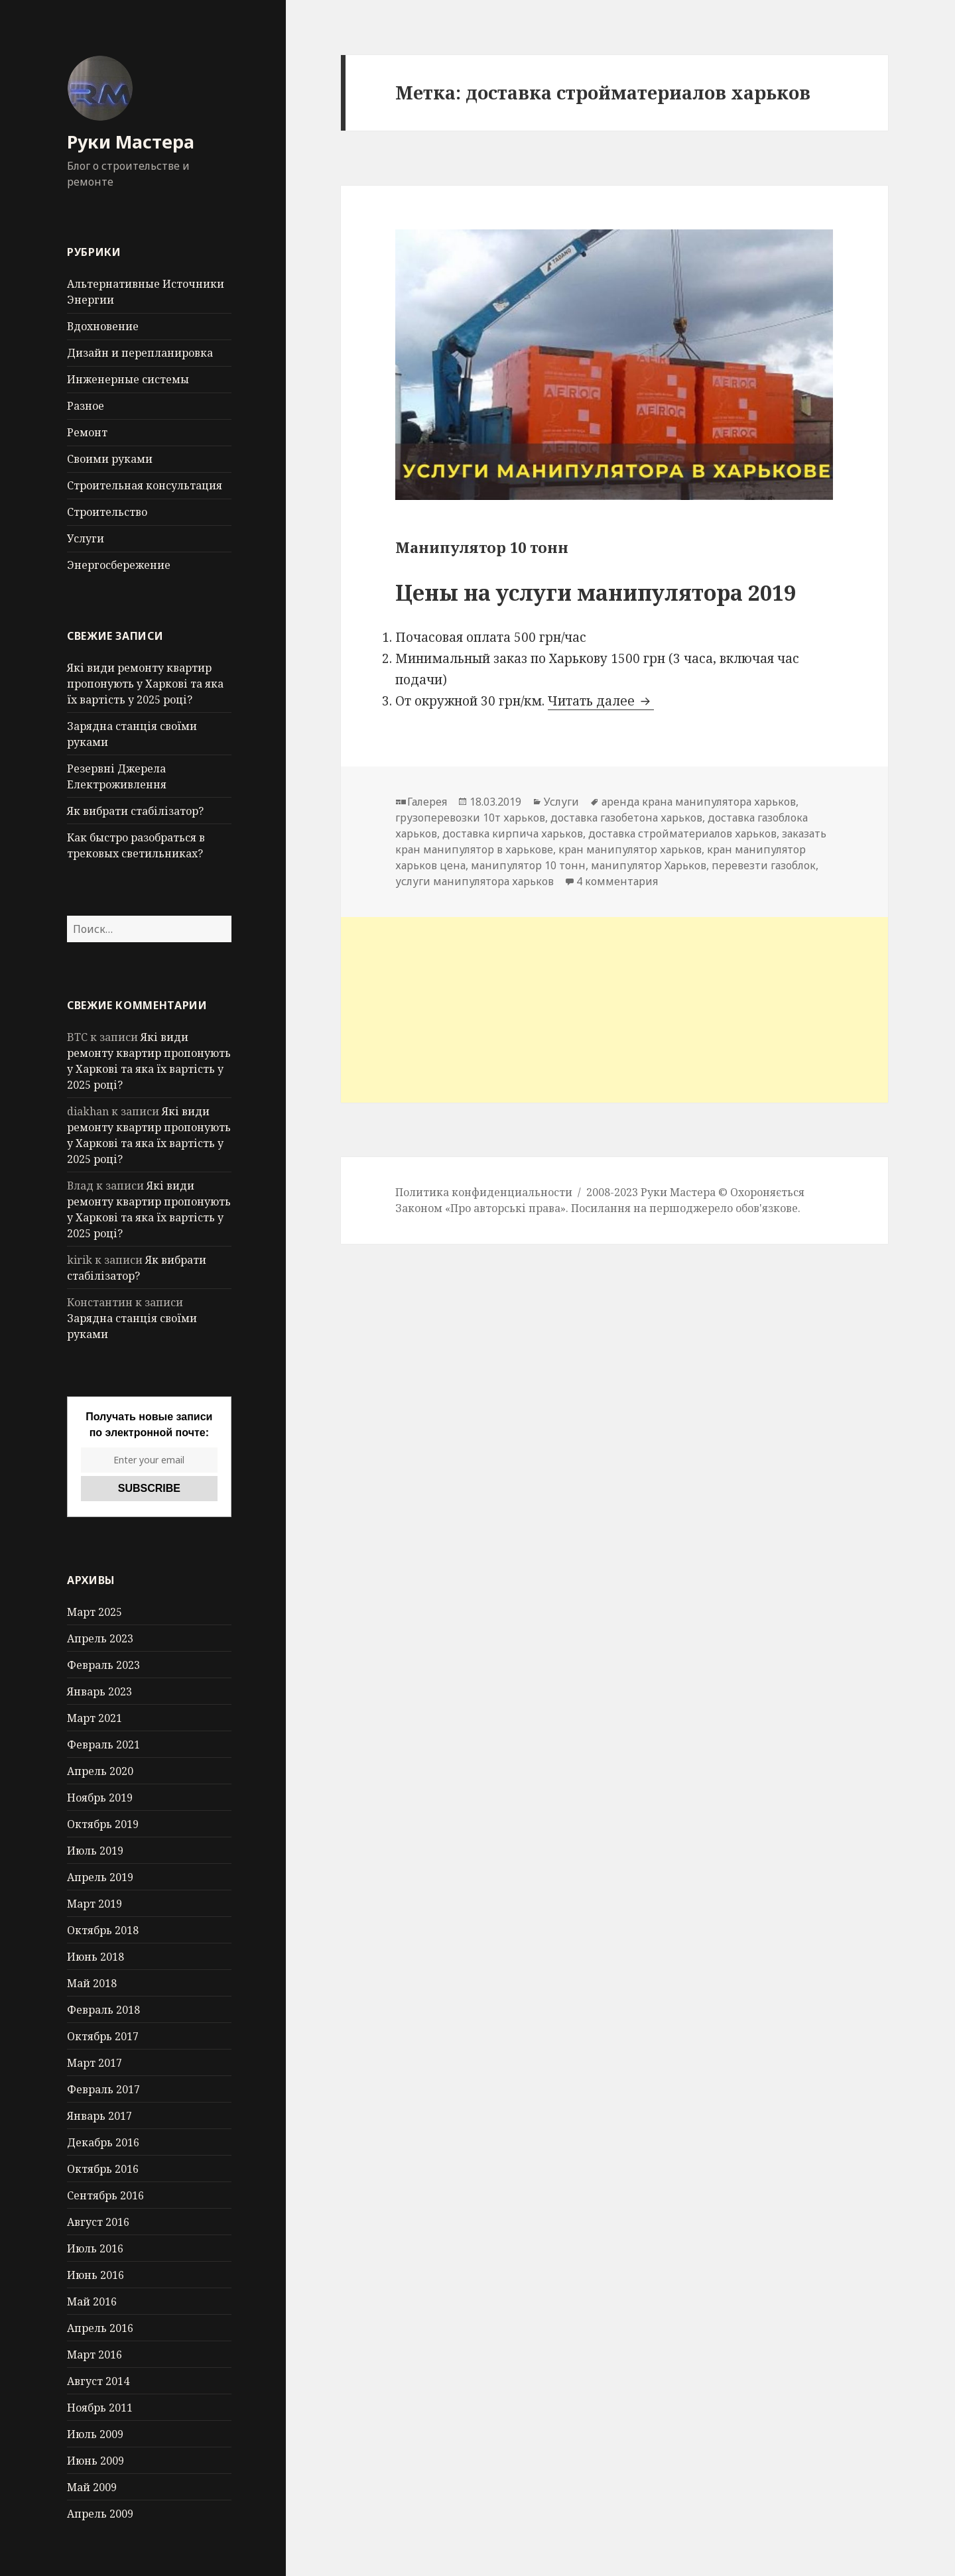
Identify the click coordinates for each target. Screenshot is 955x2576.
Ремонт (87, 432)
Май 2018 (92, 1983)
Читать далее (601, 700)
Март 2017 (94, 2062)
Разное (85, 406)
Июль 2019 (95, 1850)
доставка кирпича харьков (512, 833)
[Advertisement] (614, 1010)
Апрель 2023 (100, 1638)
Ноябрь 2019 (100, 1797)
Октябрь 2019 (103, 1824)
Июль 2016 (95, 2248)
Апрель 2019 (100, 1877)
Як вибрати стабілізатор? (135, 811)
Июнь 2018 (95, 1956)
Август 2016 (98, 2222)
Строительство (107, 512)
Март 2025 (94, 1612)
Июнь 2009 (95, 2460)
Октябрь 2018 (103, 1930)
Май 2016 (92, 2301)
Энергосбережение (118, 565)
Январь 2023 (99, 1691)
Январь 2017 (99, 2116)
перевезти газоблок (764, 865)
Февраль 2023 (103, 1665)
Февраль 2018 (103, 2009)
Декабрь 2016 (103, 2142)
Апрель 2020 (100, 1771)
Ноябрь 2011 (100, 2407)
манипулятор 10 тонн (528, 865)
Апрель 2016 (100, 2328)
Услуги (85, 538)
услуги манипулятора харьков (474, 881)
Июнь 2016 (95, 2275)
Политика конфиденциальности (483, 1192)
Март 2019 (94, 1903)
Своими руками (110, 459)
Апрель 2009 (100, 2513)
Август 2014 (98, 2381)
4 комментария (617, 881)
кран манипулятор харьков (630, 849)
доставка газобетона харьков (626, 817)
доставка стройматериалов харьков (682, 833)
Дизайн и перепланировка (140, 352)
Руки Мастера (130, 141)
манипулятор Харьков (648, 865)
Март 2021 (94, 1718)
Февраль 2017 (103, 2089)
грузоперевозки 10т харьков (470, 817)
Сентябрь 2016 (105, 2195)
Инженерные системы (128, 379)
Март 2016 (94, 2354)
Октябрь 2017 (103, 2036)
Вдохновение (103, 326)
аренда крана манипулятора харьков (699, 801)
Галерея (427, 801)
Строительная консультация (144, 485)
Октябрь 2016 (103, 2169)
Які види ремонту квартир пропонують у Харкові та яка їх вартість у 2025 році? (145, 683)
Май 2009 (92, 2487)
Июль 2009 (95, 2434)
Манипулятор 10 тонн (481, 547)
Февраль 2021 (103, 1744)
